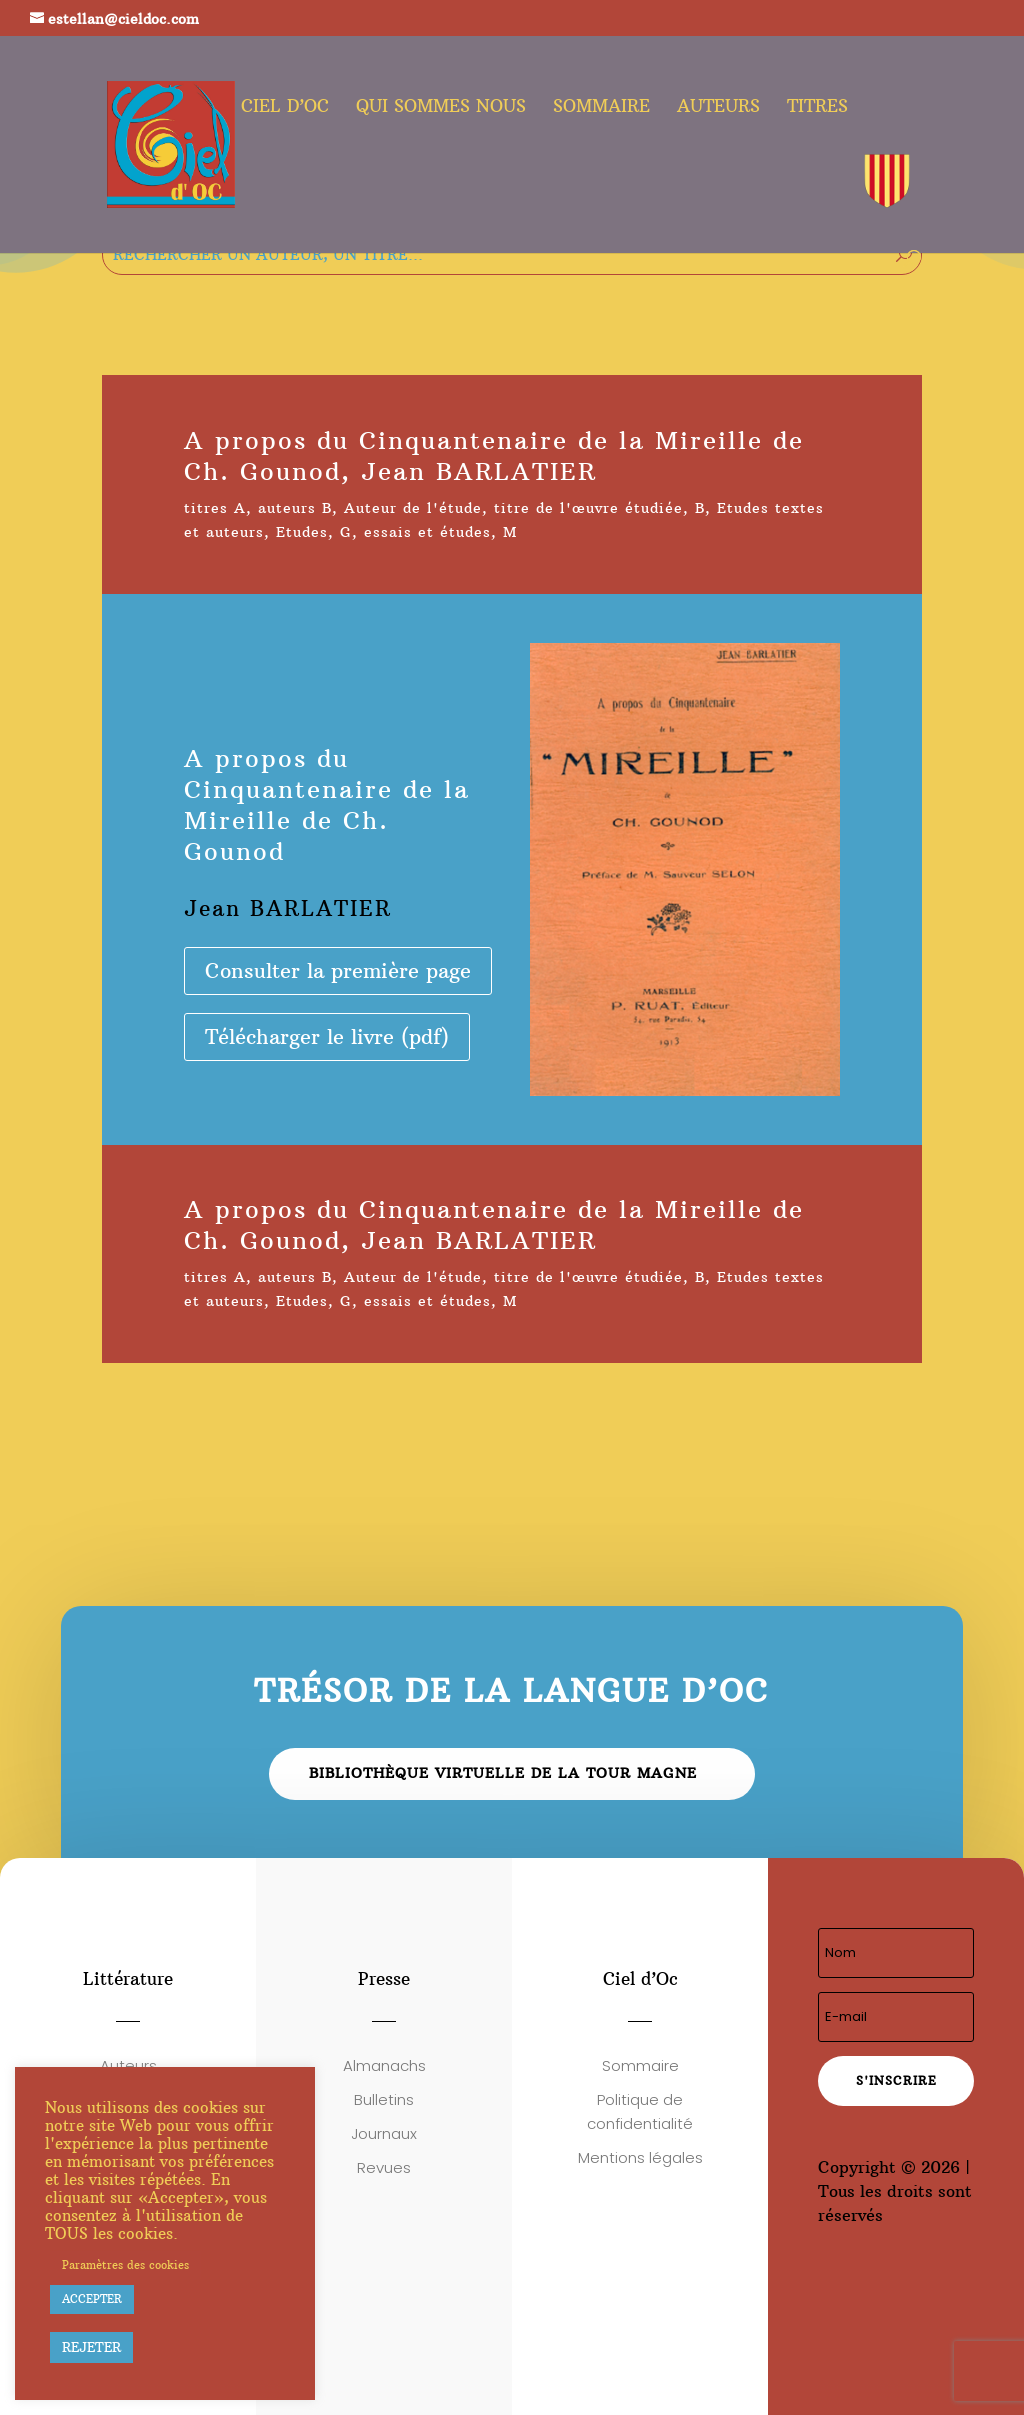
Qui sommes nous (441, 108)
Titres (817, 108)
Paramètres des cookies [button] (125, 2265)
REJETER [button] (91, 2347)
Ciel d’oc (285, 108)
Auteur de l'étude (413, 508)
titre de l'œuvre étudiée (588, 508)
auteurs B (295, 508)
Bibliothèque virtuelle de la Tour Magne (503, 1773)
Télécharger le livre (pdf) (327, 1036)
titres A (215, 508)
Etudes (302, 532)
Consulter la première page (338, 970)
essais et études (427, 532)
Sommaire (601, 108)
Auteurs (718, 108)
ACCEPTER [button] (92, 2299)
